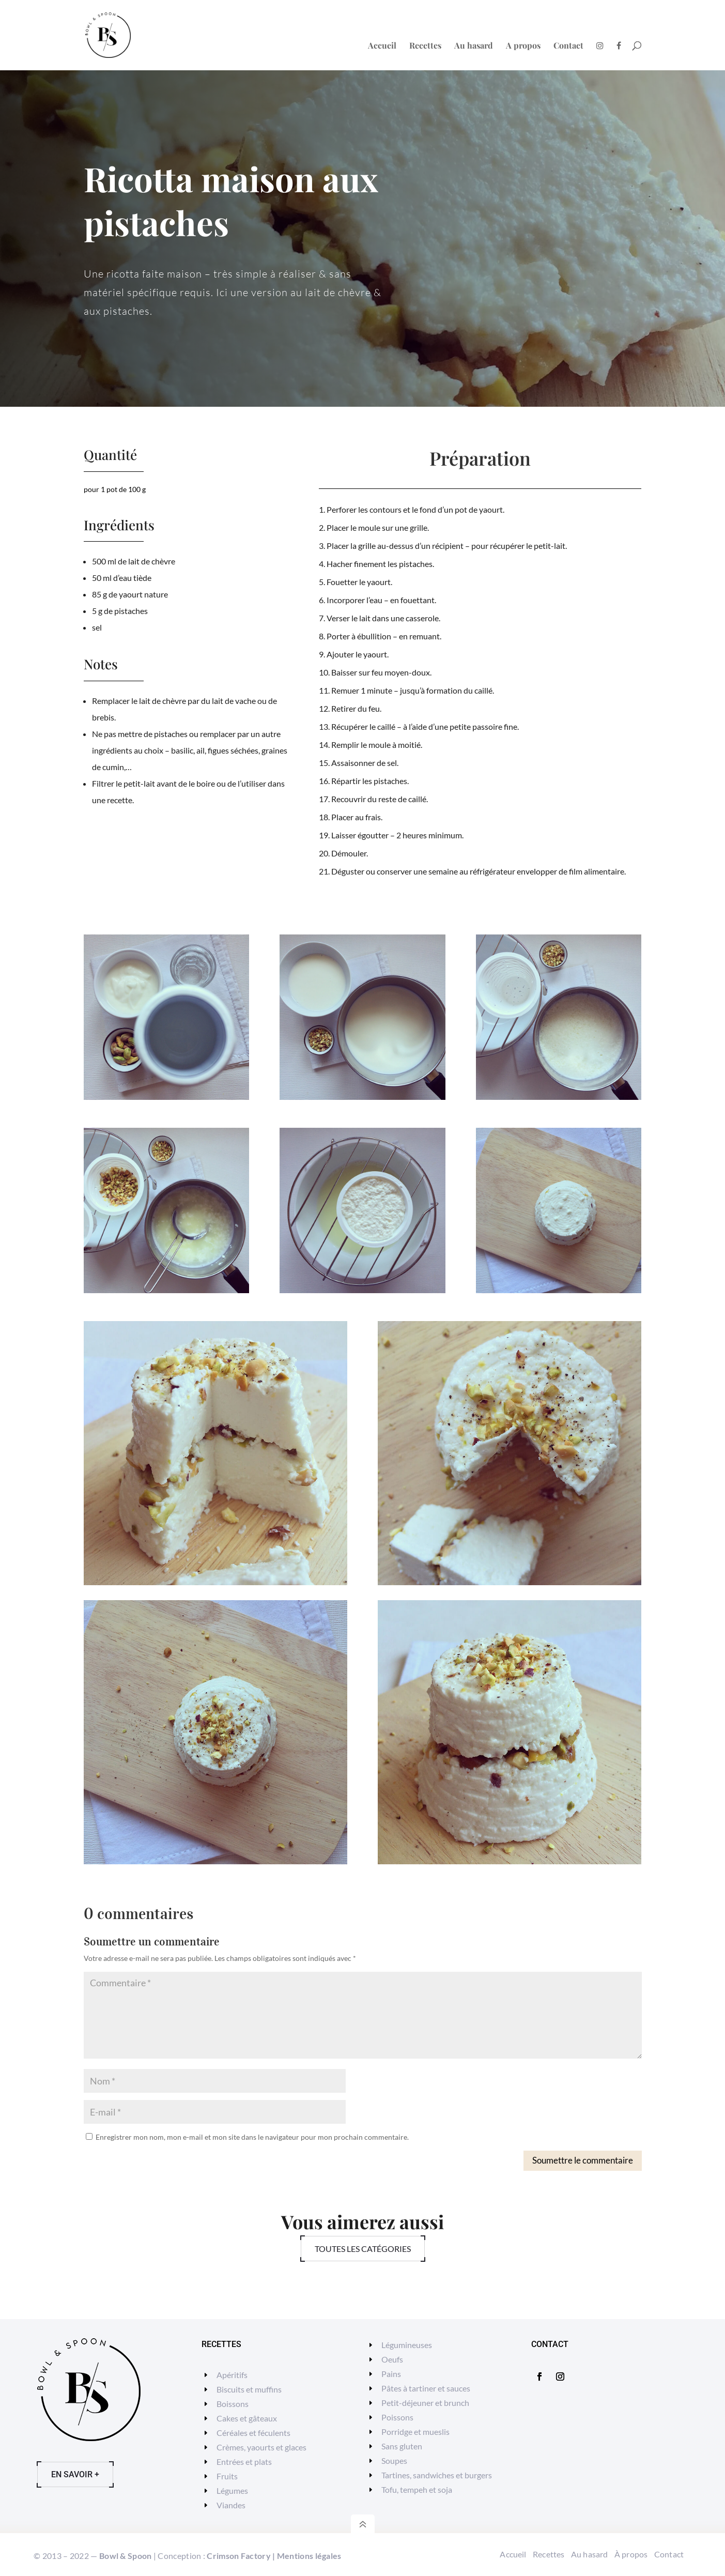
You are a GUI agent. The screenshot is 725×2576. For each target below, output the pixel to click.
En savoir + (75, 2474)
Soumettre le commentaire (582, 2160)
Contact (568, 46)
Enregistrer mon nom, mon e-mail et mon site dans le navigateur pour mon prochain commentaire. (252, 2137)
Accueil (382, 46)
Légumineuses (406, 2345)
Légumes (232, 2490)
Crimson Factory (239, 2555)
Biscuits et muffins (249, 2389)
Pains (391, 2374)
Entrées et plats (244, 2461)
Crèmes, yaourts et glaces (261, 2447)
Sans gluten (401, 2446)
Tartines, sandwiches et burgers (436, 2475)
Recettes (425, 46)
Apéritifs (232, 2375)
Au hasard (473, 46)
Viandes (231, 2505)
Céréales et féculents (253, 2432)
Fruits (227, 2476)
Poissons (397, 2417)
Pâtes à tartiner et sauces (425, 2388)
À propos (630, 2554)
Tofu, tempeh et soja (416, 2489)
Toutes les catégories (363, 2248)
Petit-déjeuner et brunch (425, 2403)
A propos (523, 46)
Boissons (233, 2404)
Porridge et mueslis (415, 2431)
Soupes (394, 2460)
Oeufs (392, 2359)
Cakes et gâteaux (247, 2418)
